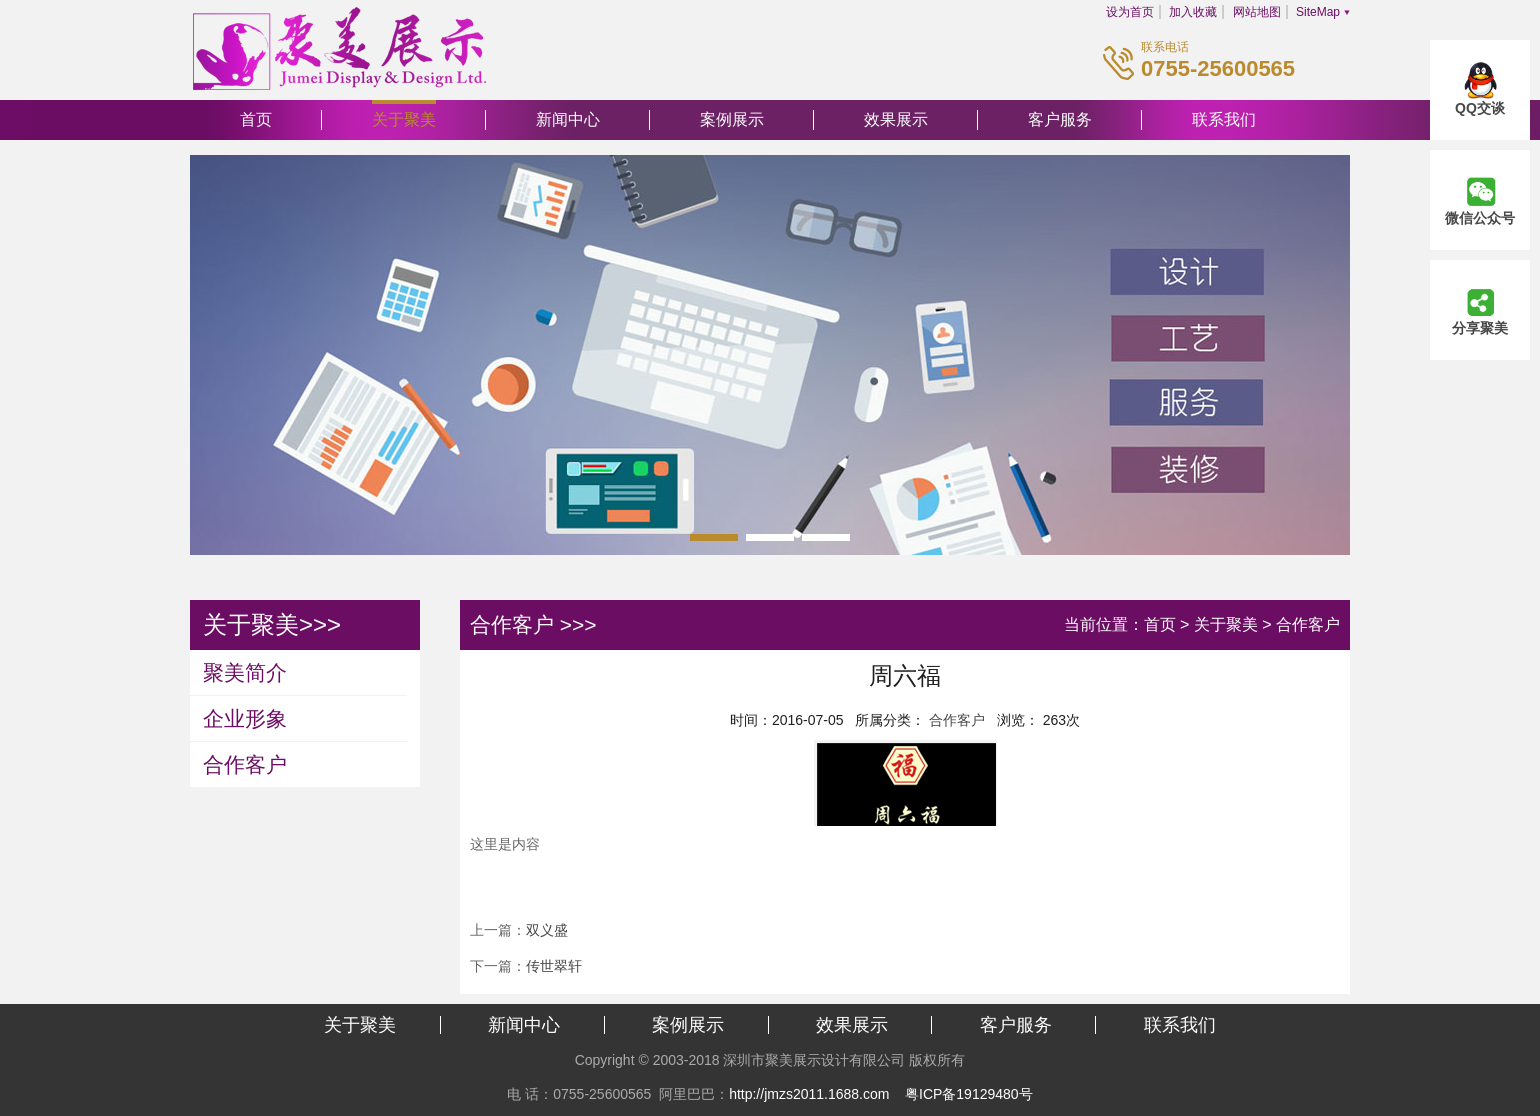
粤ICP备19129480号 (969, 1094)
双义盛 (547, 930)
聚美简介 (245, 672)
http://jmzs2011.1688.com (809, 1094)
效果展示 (896, 119)
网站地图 (1257, 12)
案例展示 (732, 119)
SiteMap (1318, 12)
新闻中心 (568, 119)
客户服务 (1060, 119)
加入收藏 (1193, 12)
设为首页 (1130, 12)
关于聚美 (404, 119)
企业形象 (245, 718)
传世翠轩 (554, 966)
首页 (256, 119)
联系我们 (1224, 119)
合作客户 (245, 764)
